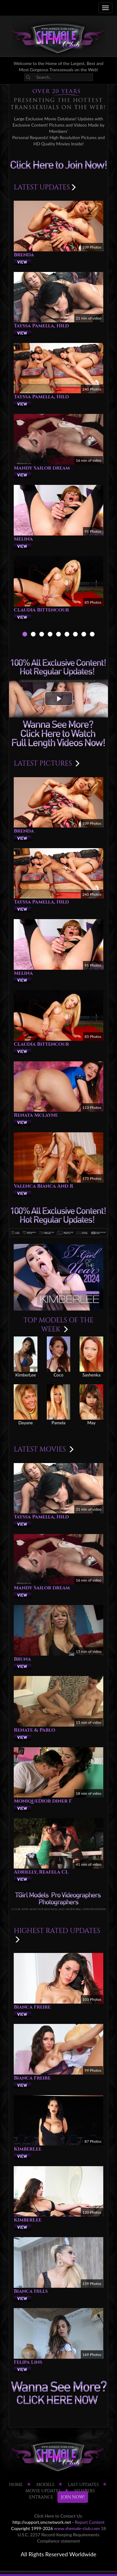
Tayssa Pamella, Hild (41, 325)
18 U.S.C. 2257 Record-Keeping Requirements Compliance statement (61, 2534)
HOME (16, 2485)
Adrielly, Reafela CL (41, 1872)
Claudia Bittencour (41, 609)
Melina (23, 539)
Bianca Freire (32, 2007)
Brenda (24, 254)
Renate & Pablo (34, 1730)
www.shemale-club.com (77, 2528)
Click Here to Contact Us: (58, 2515)
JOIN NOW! (73, 2497)
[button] (59, 699)
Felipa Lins (28, 2362)
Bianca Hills (31, 2291)
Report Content (90, 2522)
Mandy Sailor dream (42, 468)
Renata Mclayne (36, 1115)
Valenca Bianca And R (43, 1186)
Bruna (22, 1659)
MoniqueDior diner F (43, 1801)
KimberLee (27, 2149)
